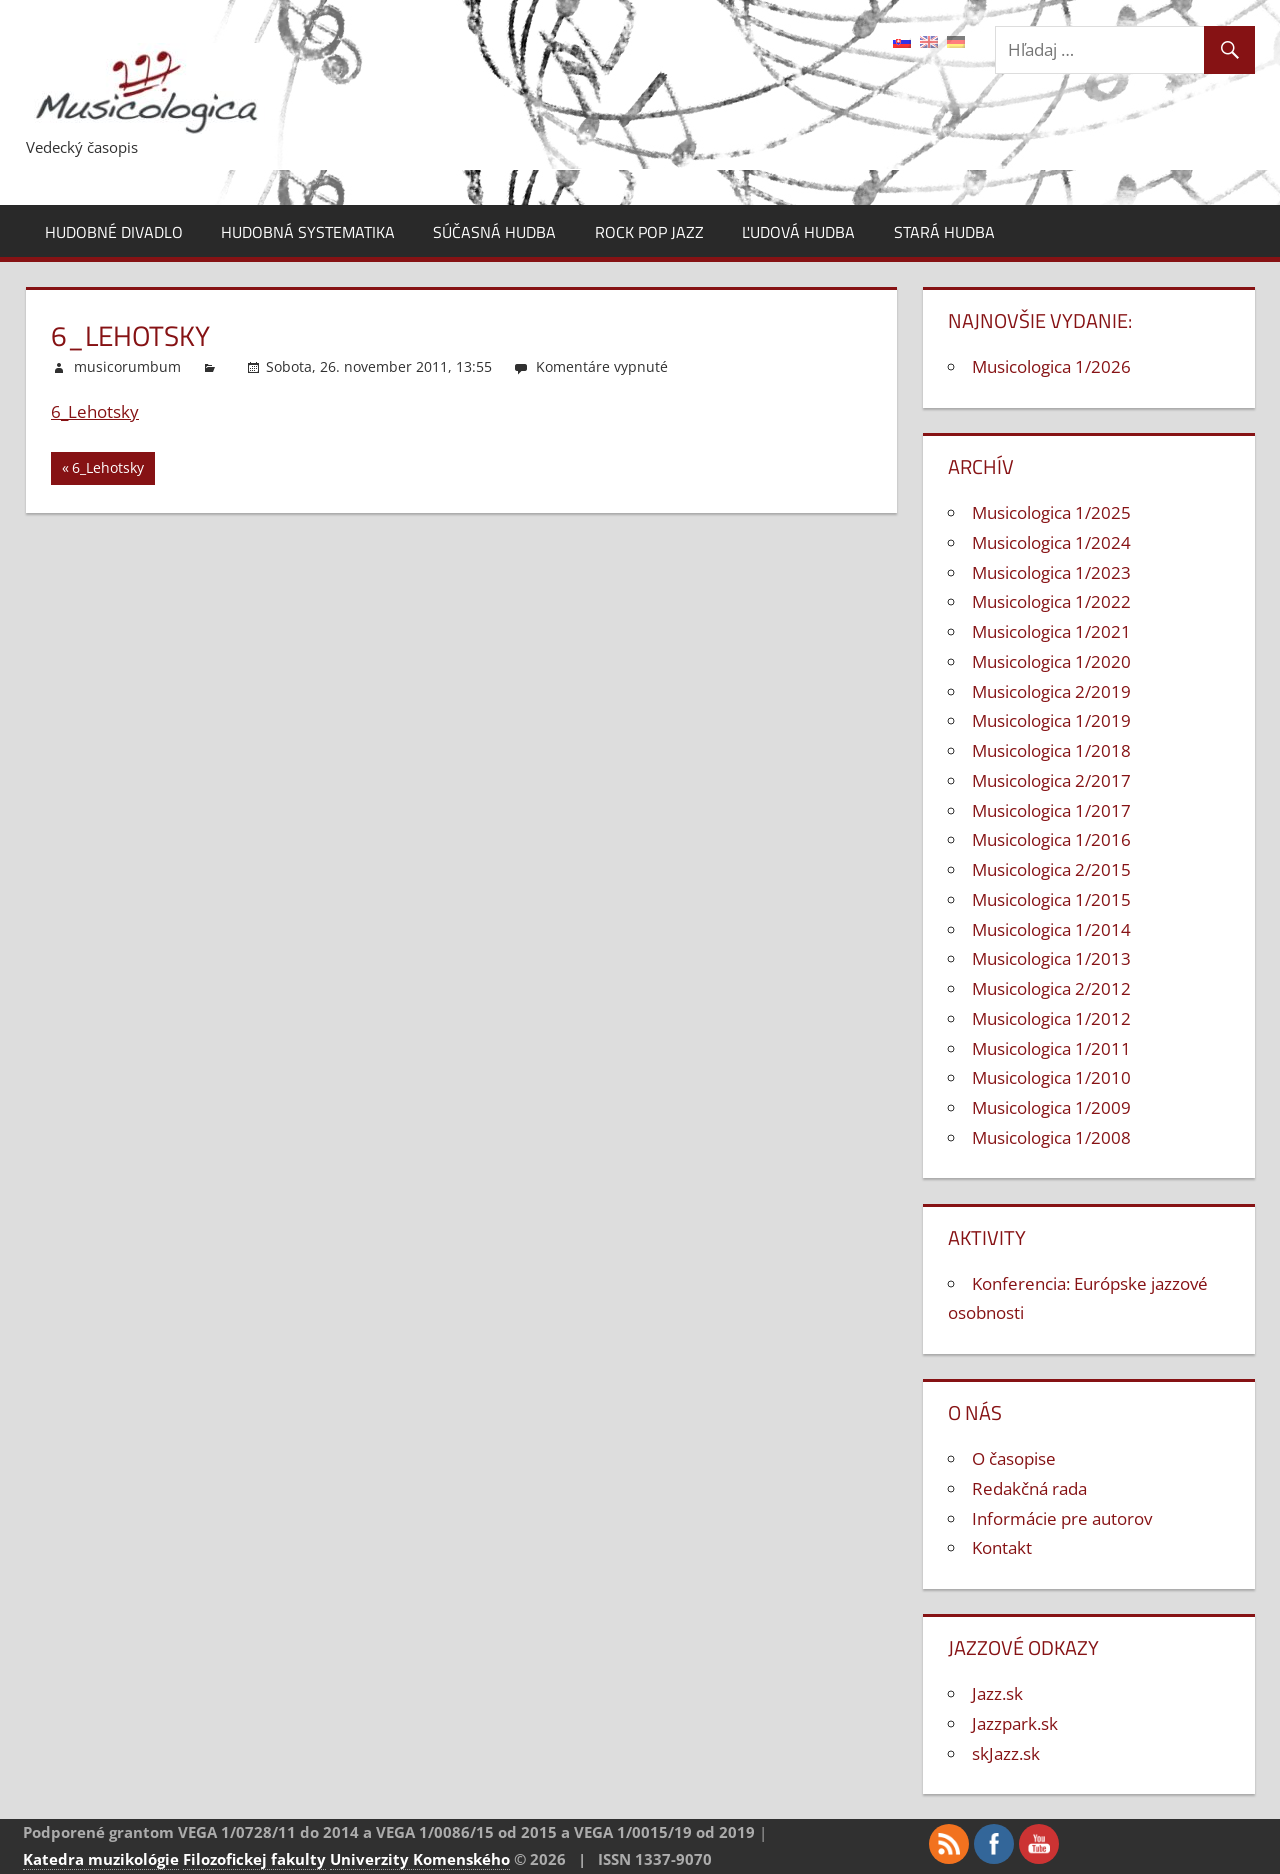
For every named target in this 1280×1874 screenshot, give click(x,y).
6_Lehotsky (95, 411)
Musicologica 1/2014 (1051, 929)
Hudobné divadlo (114, 232)
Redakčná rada (1029, 1488)
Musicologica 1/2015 (1051, 899)
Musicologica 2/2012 (1051, 988)
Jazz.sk (997, 1693)
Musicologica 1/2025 (1051, 512)
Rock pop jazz (649, 232)
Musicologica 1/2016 (1051, 839)
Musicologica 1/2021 (1051, 631)
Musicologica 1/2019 (1051, 720)
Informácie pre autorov (1062, 1518)
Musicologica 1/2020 (1051, 661)
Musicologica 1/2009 (1051, 1107)
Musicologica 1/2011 (1051, 1048)
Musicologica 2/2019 (1051, 691)
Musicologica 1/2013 (1051, 958)
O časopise (1014, 1458)
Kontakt (1002, 1547)
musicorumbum (127, 366)
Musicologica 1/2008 (1051, 1137)
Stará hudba (944, 232)
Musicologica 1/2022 (1051, 601)
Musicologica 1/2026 (1051, 366)
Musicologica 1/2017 (1051, 810)
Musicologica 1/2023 (1051, 572)
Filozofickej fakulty (254, 1859)
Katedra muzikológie (101, 1859)
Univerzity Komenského (420, 1859)
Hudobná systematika (308, 232)
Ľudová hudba (798, 232)
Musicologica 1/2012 (1051, 1018)
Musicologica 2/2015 (1051, 869)
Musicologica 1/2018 (1051, 750)
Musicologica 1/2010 (1051, 1077)
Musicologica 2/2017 (1051, 780)
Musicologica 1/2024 (1051, 542)
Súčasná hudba (494, 232)
